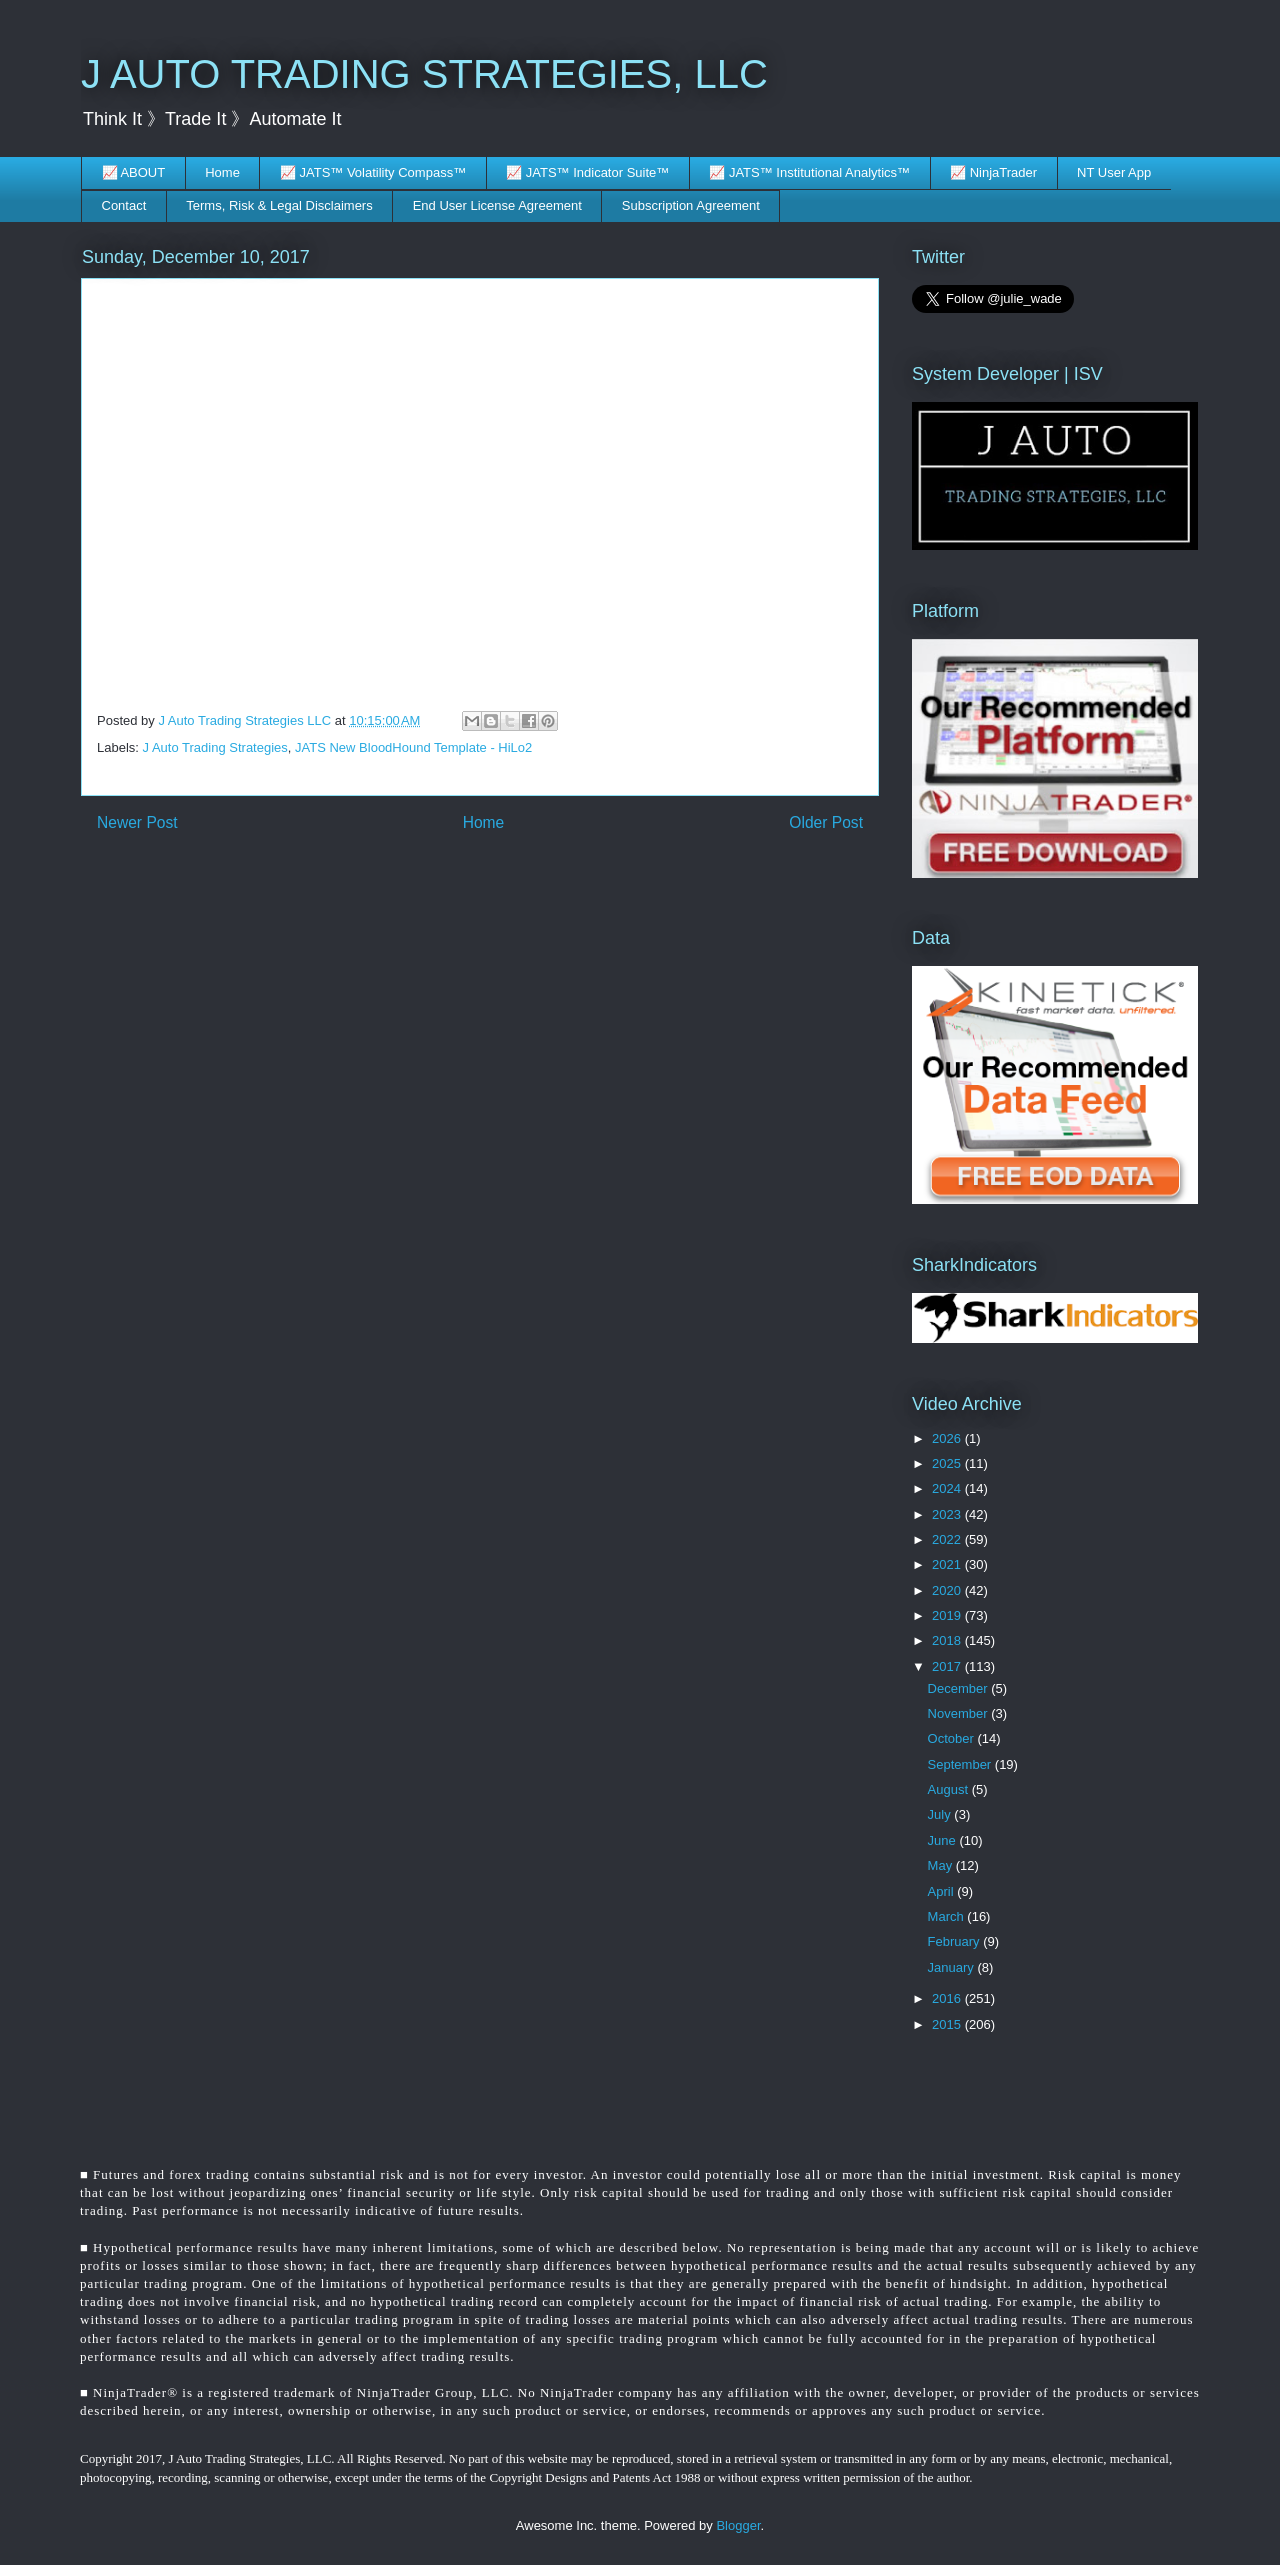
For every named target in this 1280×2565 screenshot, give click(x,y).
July (941, 1814)
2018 (948, 1640)
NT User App (1114, 172)
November (960, 1713)
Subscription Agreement (691, 205)
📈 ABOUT (134, 172)
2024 (948, 1488)
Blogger (738, 2525)
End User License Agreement (497, 205)
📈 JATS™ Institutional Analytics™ (809, 172)
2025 (948, 1463)
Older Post (826, 822)
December (960, 1688)
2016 (948, 1998)
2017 (948, 1666)
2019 (948, 1615)
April (943, 1891)
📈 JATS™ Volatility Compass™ (373, 172)
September (961, 1764)
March (948, 1916)
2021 (948, 1564)
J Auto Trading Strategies (215, 747)
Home (222, 172)
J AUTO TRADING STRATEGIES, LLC (424, 74)
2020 (948, 1590)
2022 (948, 1539)
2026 (948, 1438)
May (942, 1865)
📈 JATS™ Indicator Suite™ (587, 172)
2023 (948, 1514)
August (950, 1789)
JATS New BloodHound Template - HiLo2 (413, 747)
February (956, 1941)
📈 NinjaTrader (993, 172)
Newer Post (137, 822)
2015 (948, 2024)
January (953, 1967)
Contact (124, 205)
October (953, 1738)
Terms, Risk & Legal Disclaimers (279, 205)
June (944, 1840)
